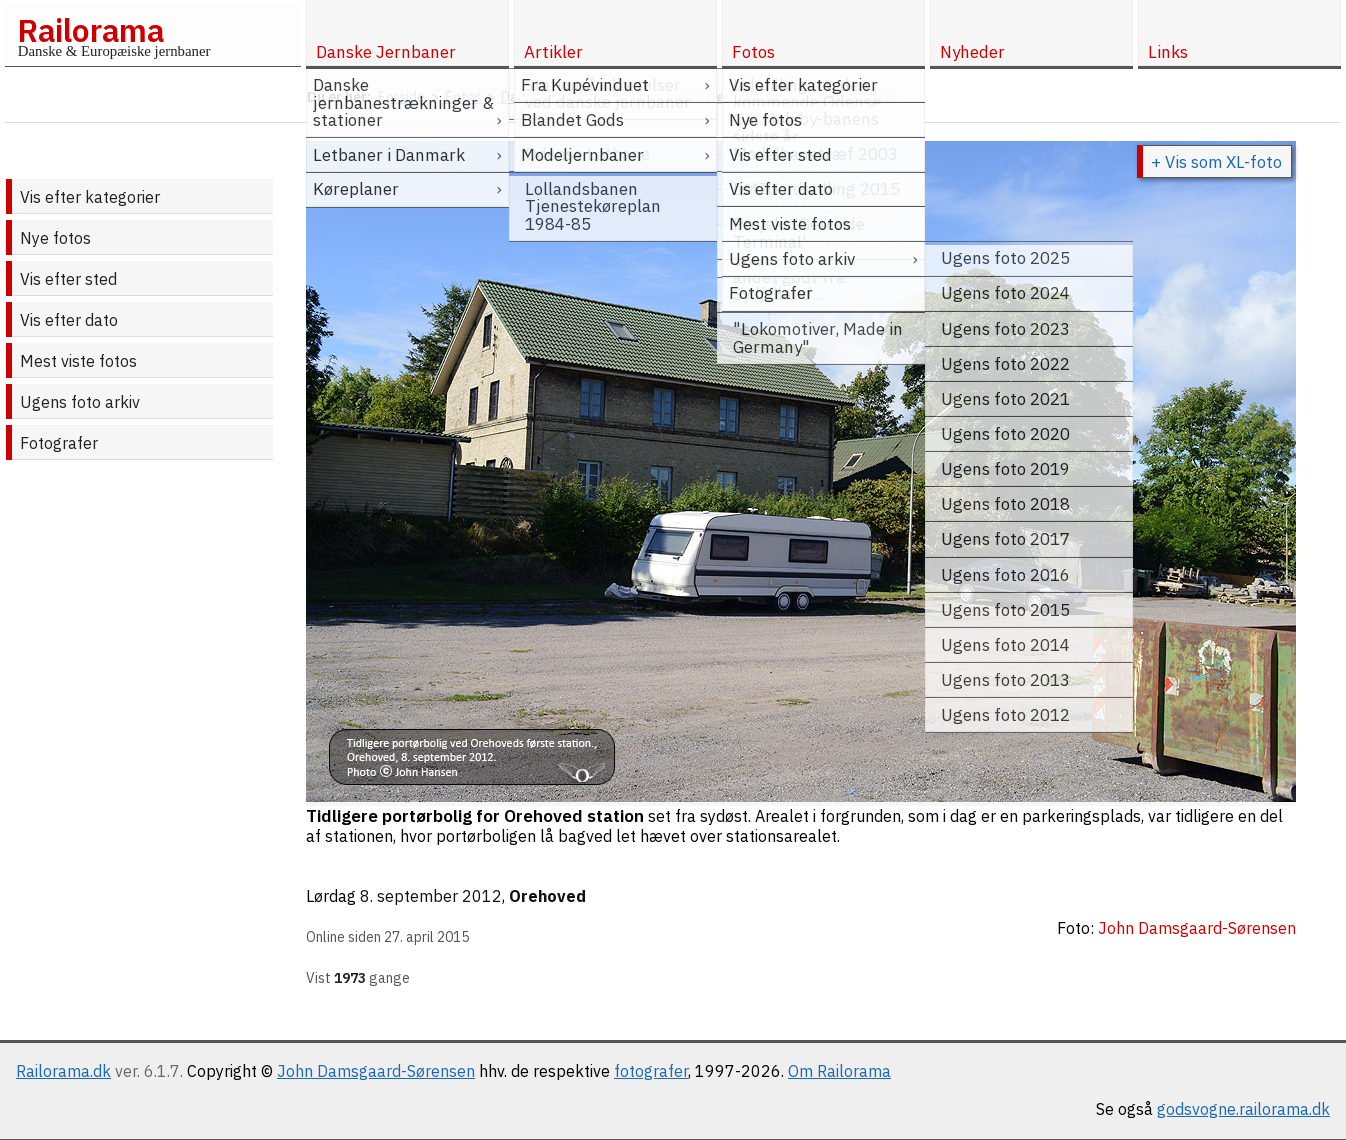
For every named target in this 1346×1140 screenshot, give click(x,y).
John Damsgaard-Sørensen (376, 1071)
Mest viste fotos (78, 361)
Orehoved (547, 896)
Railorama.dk (63, 1071)
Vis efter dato (69, 320)
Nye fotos (55, 238)
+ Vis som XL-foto (1216, 162)
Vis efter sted (68, 279)
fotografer (651, 1071)
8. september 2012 (431, 896)
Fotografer (59, 443)
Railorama (90, 30)
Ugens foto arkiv (80, 402)
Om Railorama (839, 1071)
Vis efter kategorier (90, 197)
